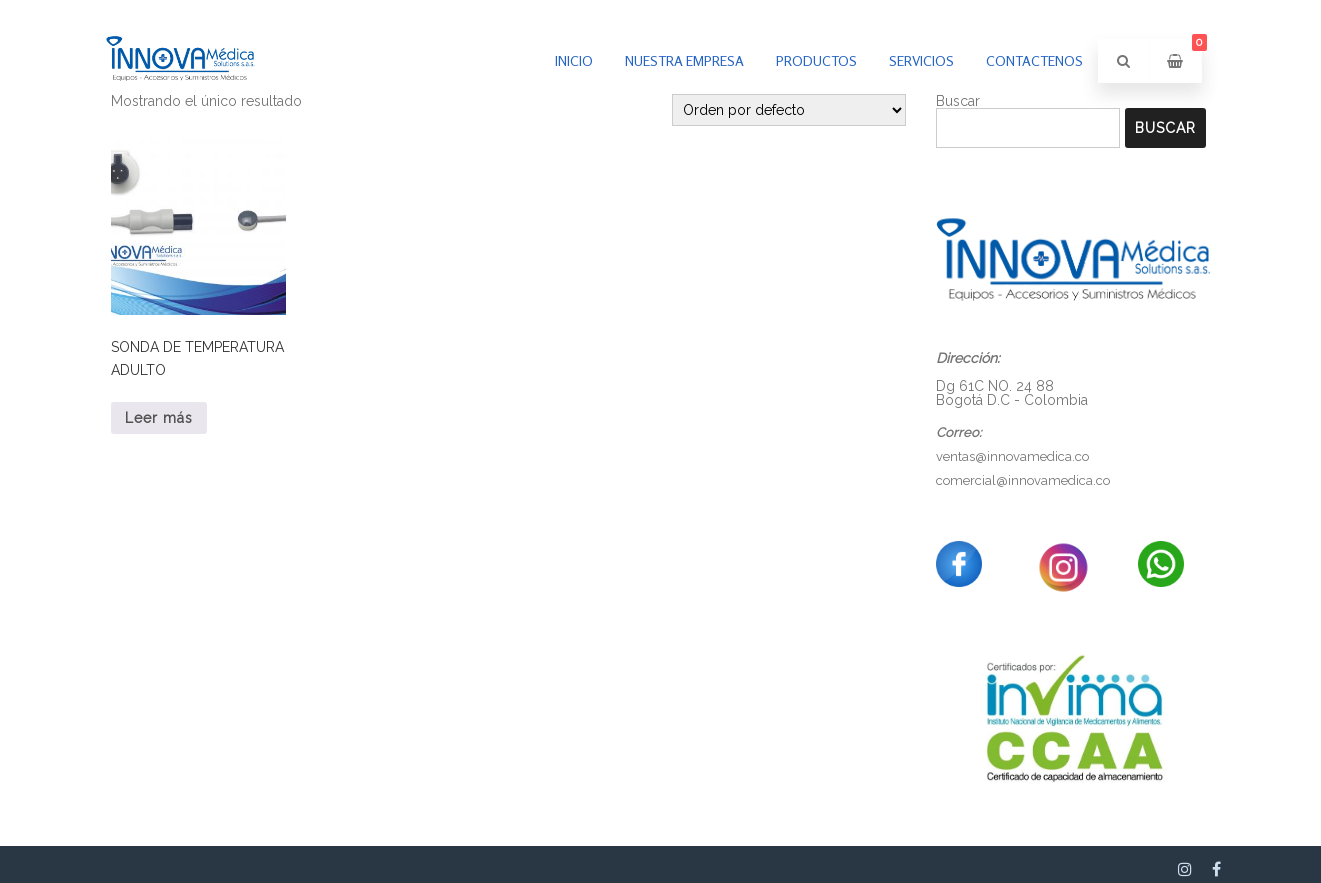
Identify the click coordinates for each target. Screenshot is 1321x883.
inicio (574, 60)
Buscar (1165, 128)
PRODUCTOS (816, 60)
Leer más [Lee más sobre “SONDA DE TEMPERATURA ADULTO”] (159, 418)
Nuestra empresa (684, 60)
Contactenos (1034, 60)
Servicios (921, 60)
